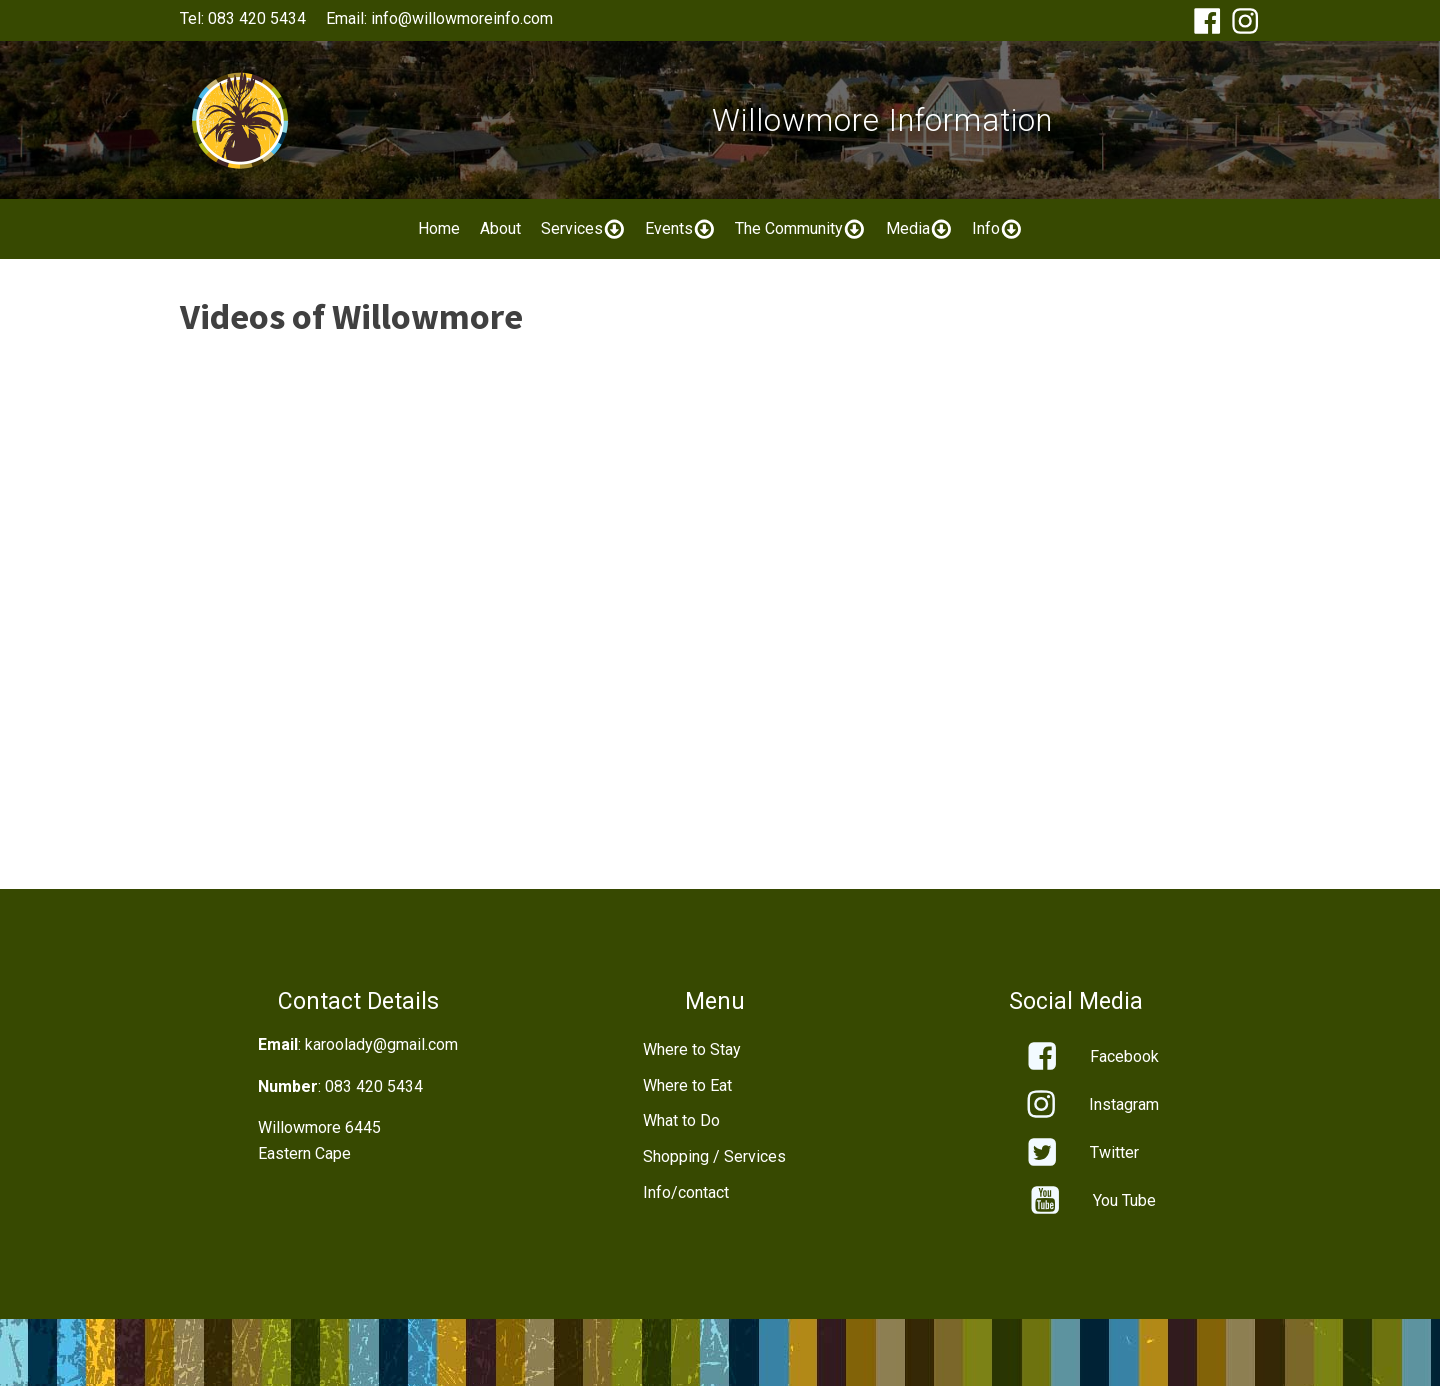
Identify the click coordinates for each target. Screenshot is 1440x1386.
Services (583, 229)
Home (439, 228)
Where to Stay (692, 1049)
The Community (800, 229)
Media (919, 229)
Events (680, 229)
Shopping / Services (714, 1156)
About (500, 228)
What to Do (681, 1120)
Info (997, 229)
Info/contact (686, 1192)
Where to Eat (687, 1085)
